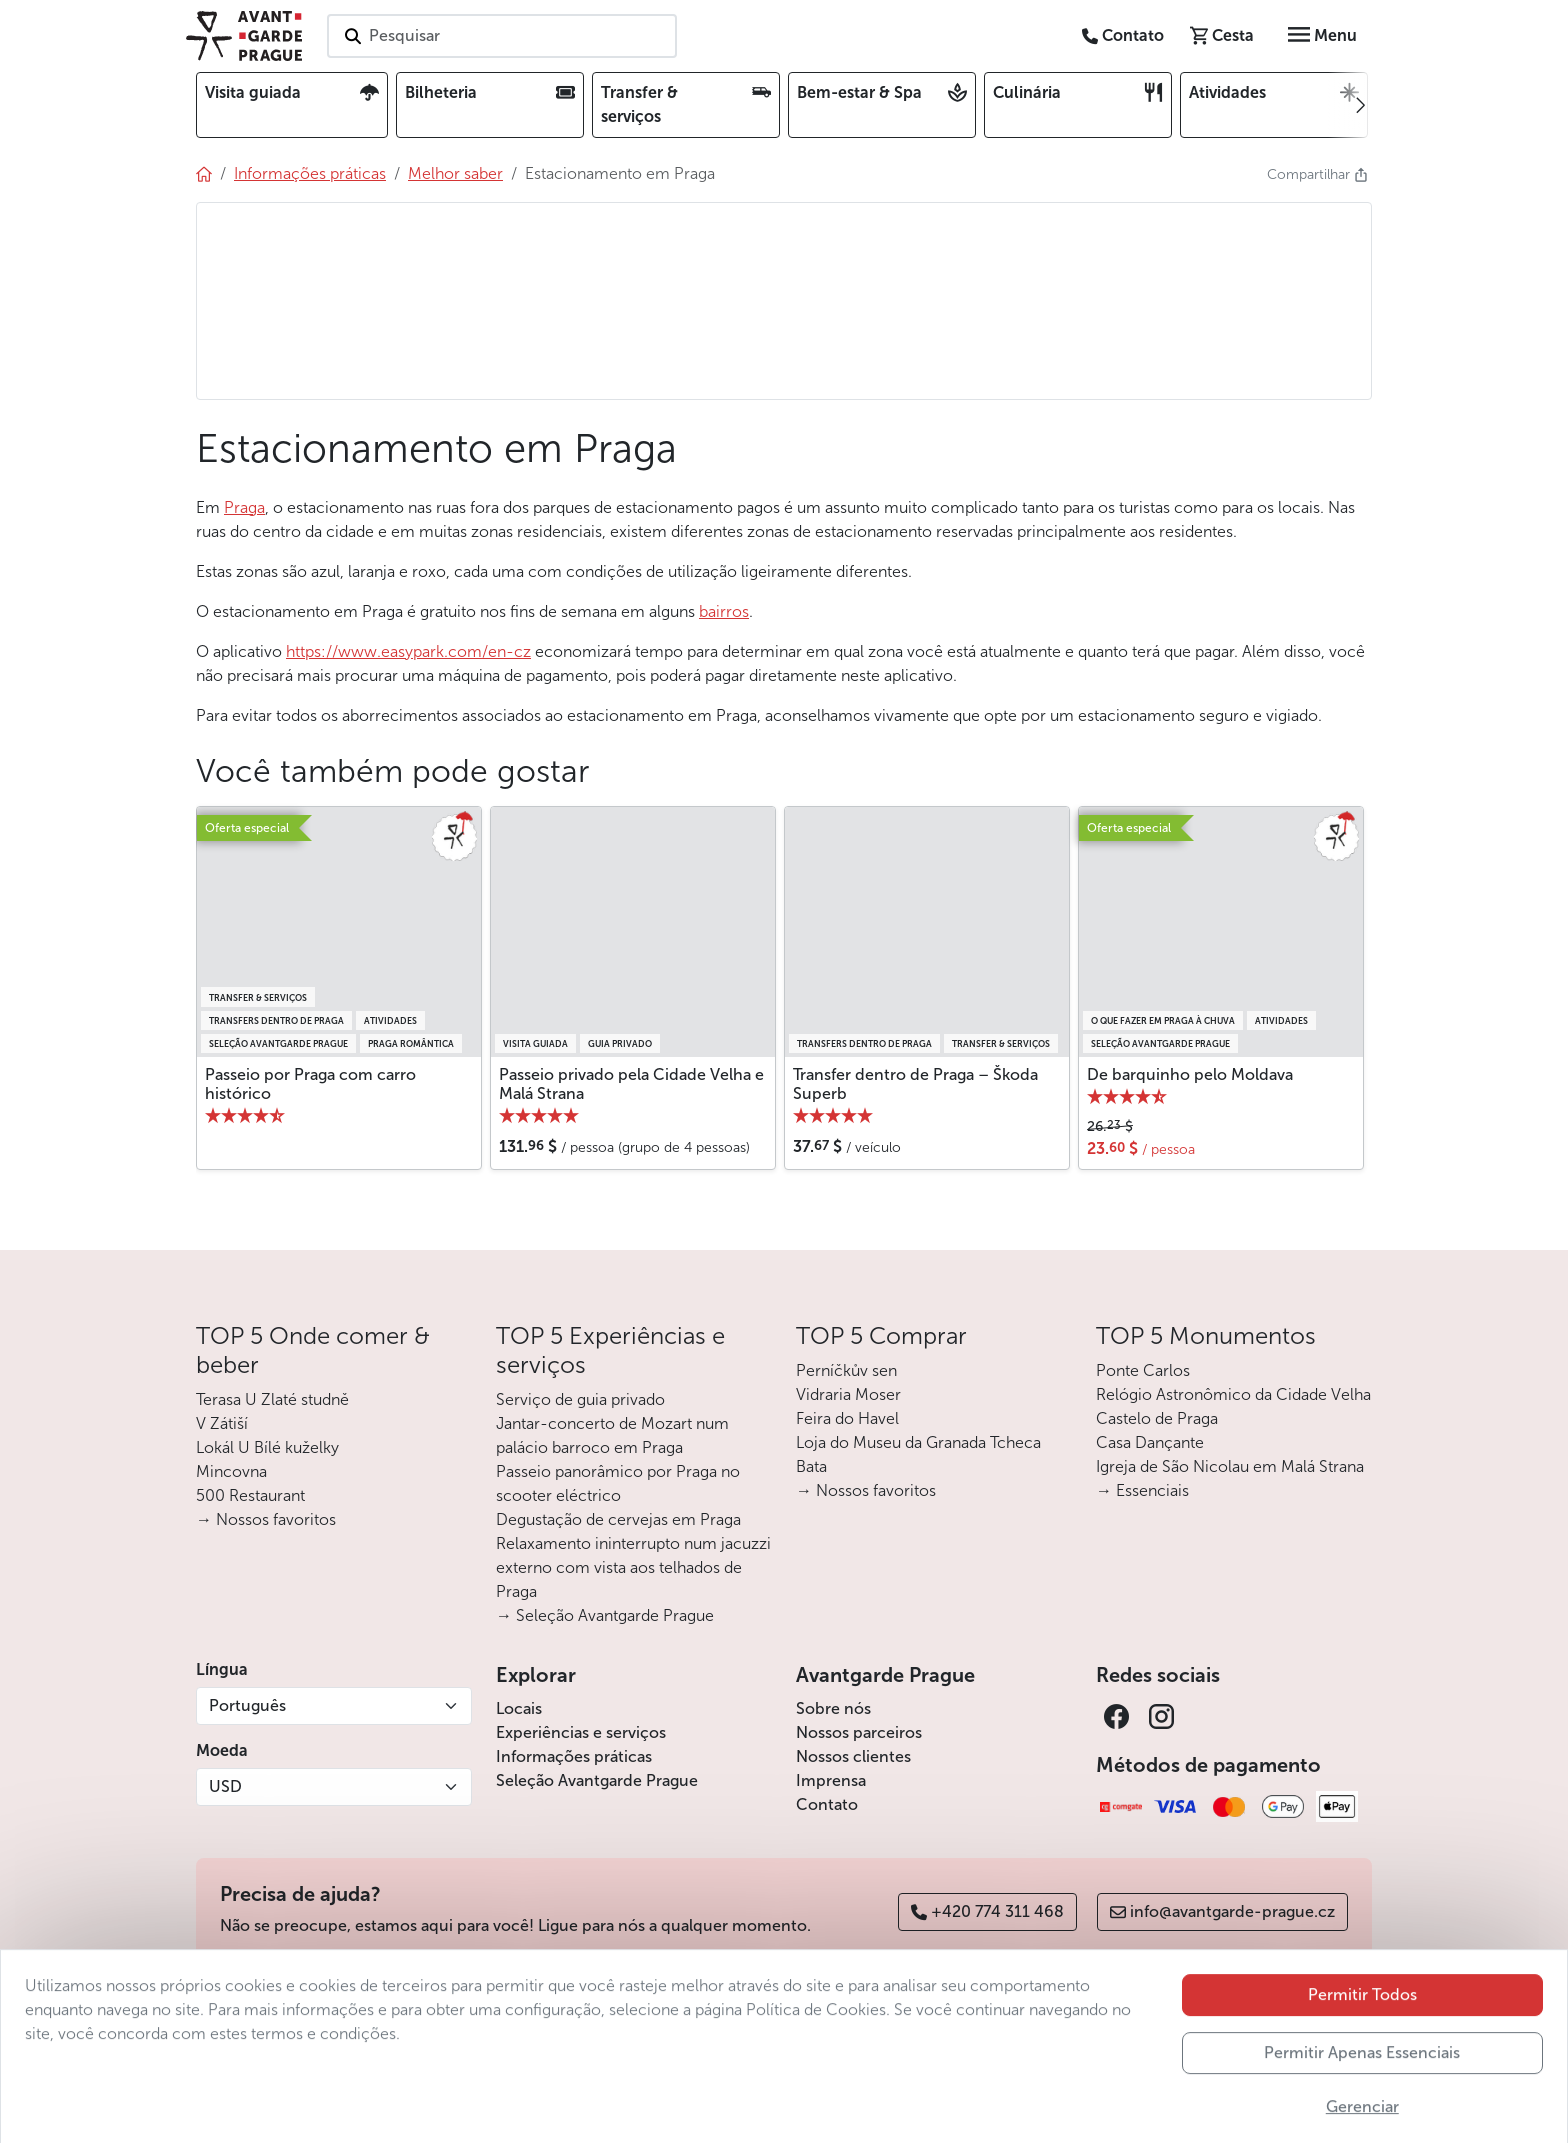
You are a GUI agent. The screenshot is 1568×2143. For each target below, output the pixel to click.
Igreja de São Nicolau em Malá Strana (1230, 1466)
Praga (244, 507)
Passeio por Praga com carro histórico (310, 1084)
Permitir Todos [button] (1362, 2055)
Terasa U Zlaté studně (272, 1399)
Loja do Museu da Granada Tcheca (918, 1442)
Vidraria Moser (848, 1394)
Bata (811, 1466)
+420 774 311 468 (987, 1911)
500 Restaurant (250, 1495)
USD (225, 1786)
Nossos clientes (853, 1756)
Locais (519, 1708)
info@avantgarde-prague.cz (1222, 1911)
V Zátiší (222, 1423)
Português (247, 1705)
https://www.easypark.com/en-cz (408, 651)
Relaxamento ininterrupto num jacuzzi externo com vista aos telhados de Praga (633, 1567)
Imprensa (831, 1780)
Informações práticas (574, 1756)
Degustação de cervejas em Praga (618, 1519)
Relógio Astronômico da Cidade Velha (1233, 1394)
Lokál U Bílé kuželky (267, 1447)
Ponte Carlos (1143, 1370)
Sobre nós (833, 1708)
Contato (827, 1804)
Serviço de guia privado (580, 1399)
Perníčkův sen (846, 1370)
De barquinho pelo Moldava (1190, 1074)
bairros (724, 611)
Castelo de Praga (1157, 1418)
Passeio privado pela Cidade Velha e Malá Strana (631, 1084)
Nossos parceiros (859, 1732)
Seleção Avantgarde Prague (597, 1780)
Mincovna (231, 1471)
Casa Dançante (1150, 1442)
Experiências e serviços (581, 1732)
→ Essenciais (1142, 1490)
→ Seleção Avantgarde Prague (605, 1615)
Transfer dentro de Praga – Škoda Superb (915, 1084)
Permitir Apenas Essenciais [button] (1362, 2113)
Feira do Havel (847, 1418)
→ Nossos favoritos (266, 1519)
